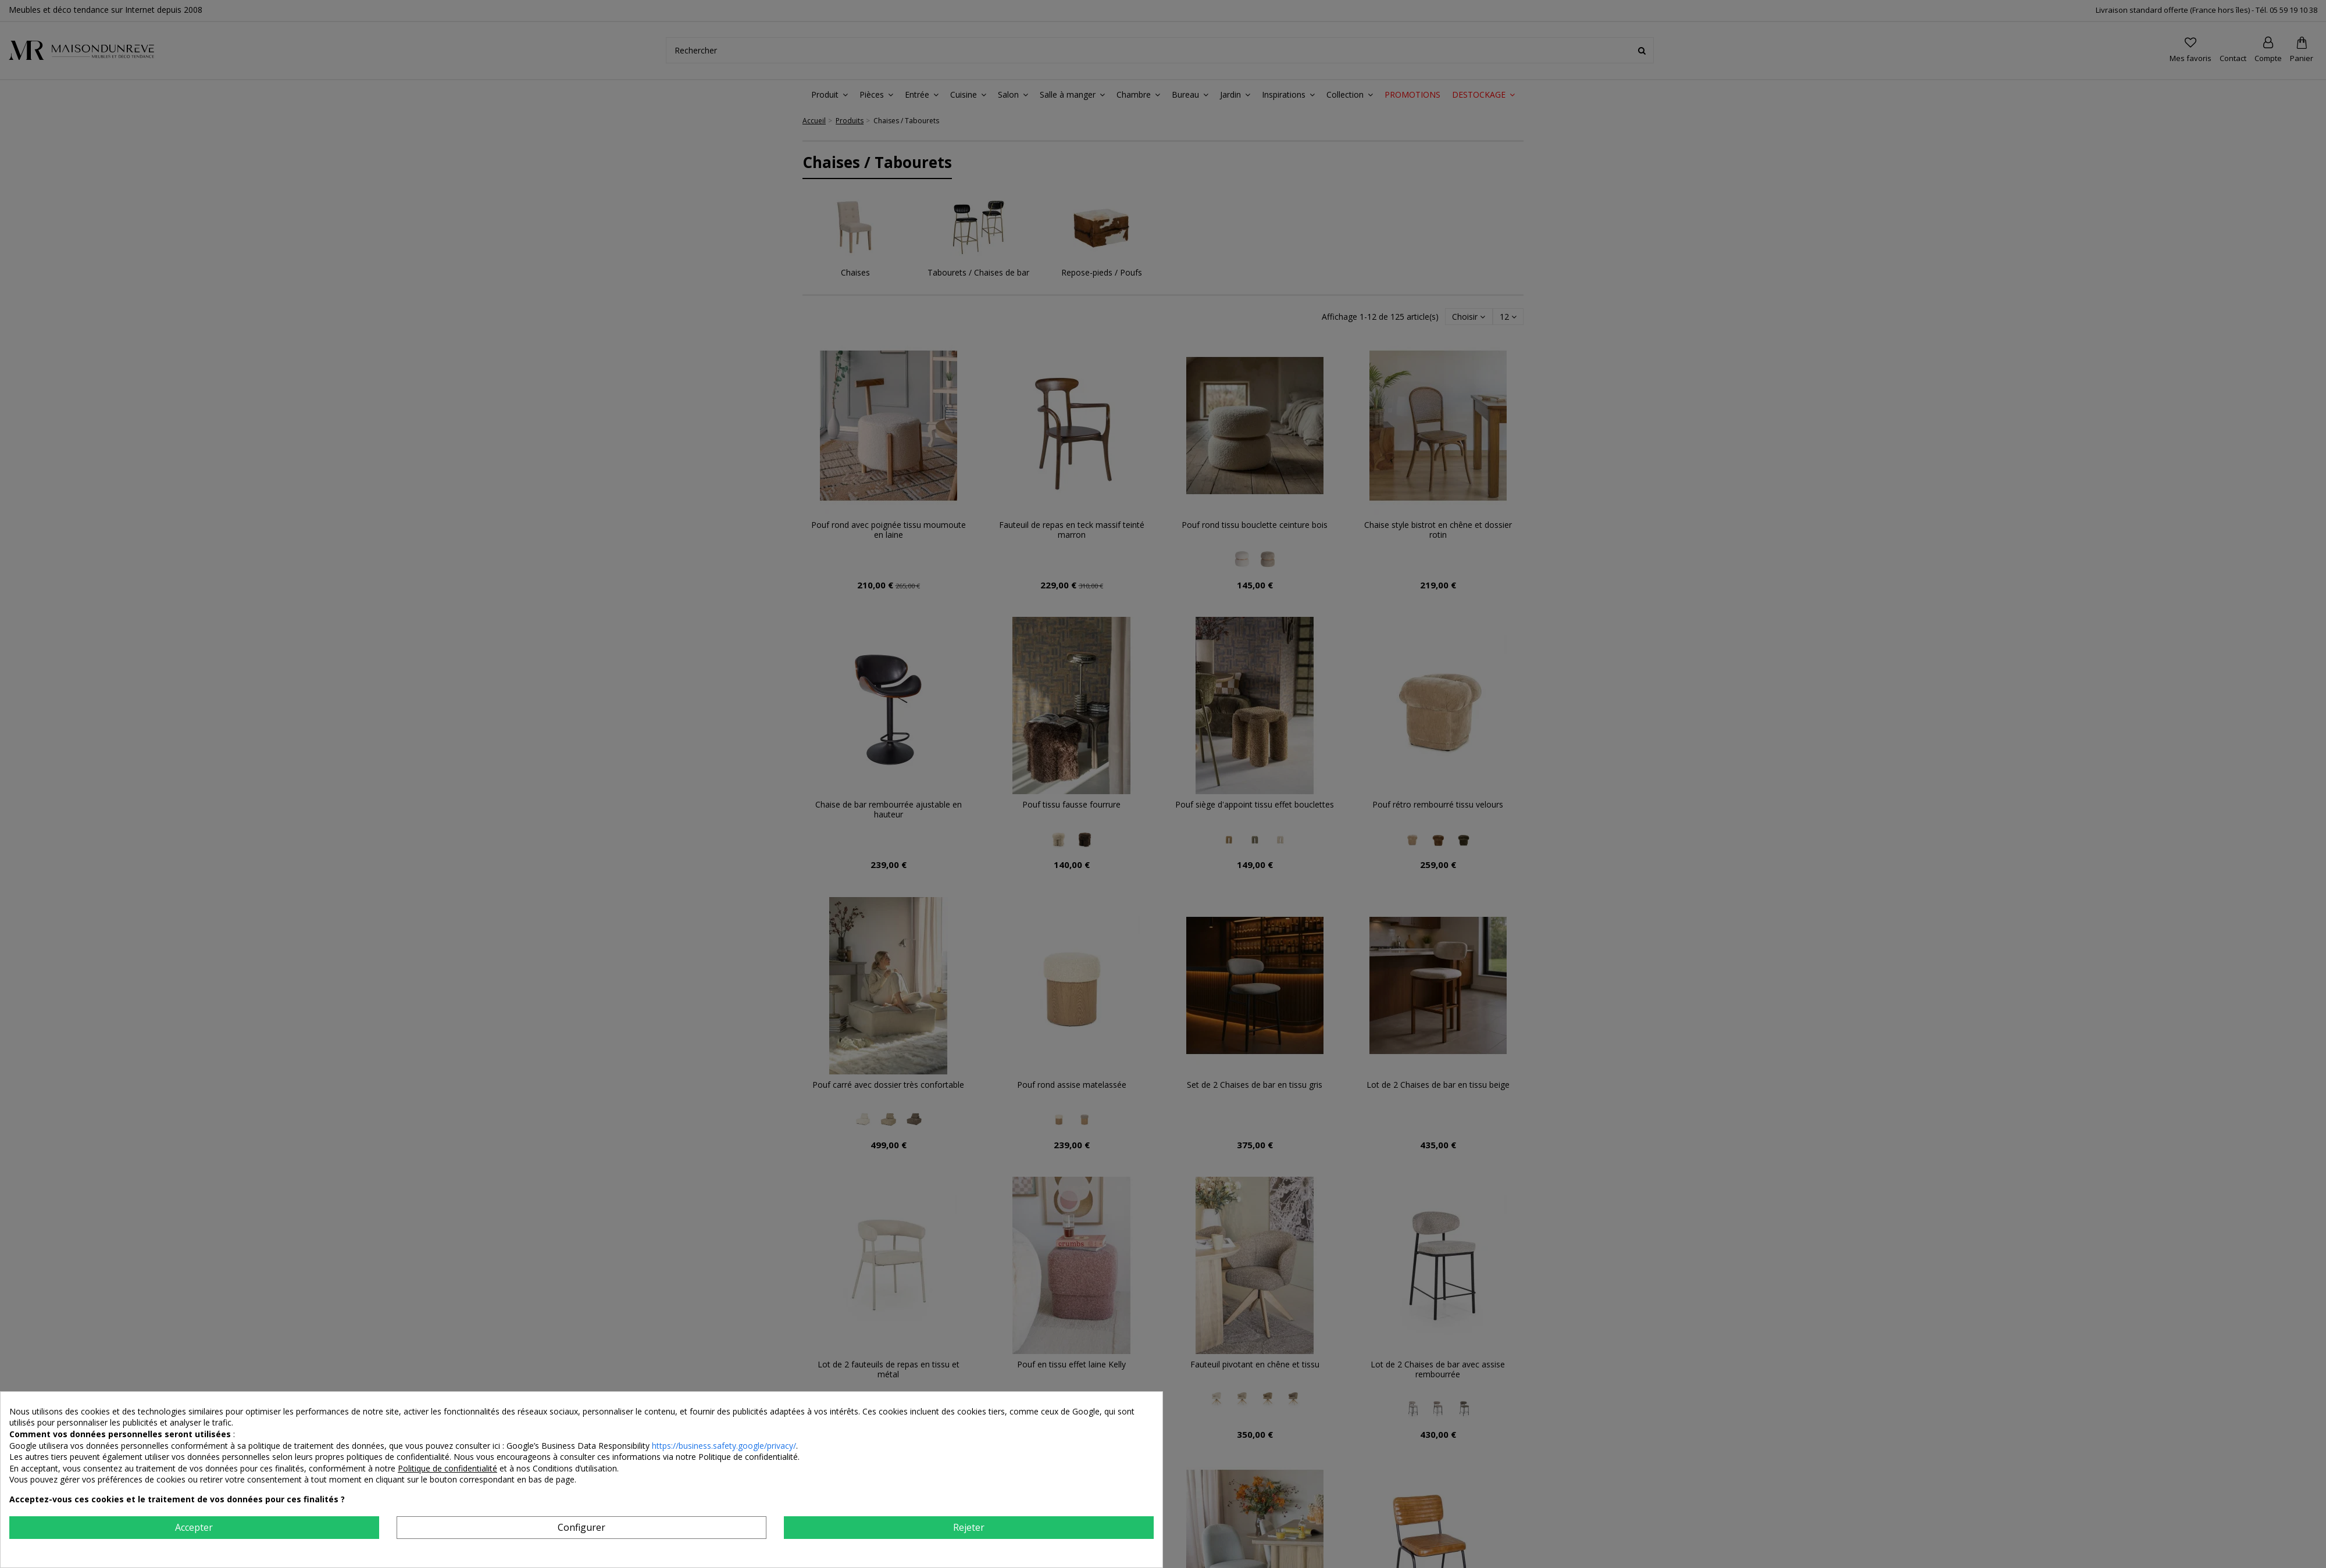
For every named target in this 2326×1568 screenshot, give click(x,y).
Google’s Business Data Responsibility (579, 1445)
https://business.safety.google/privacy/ (724, 1445)
